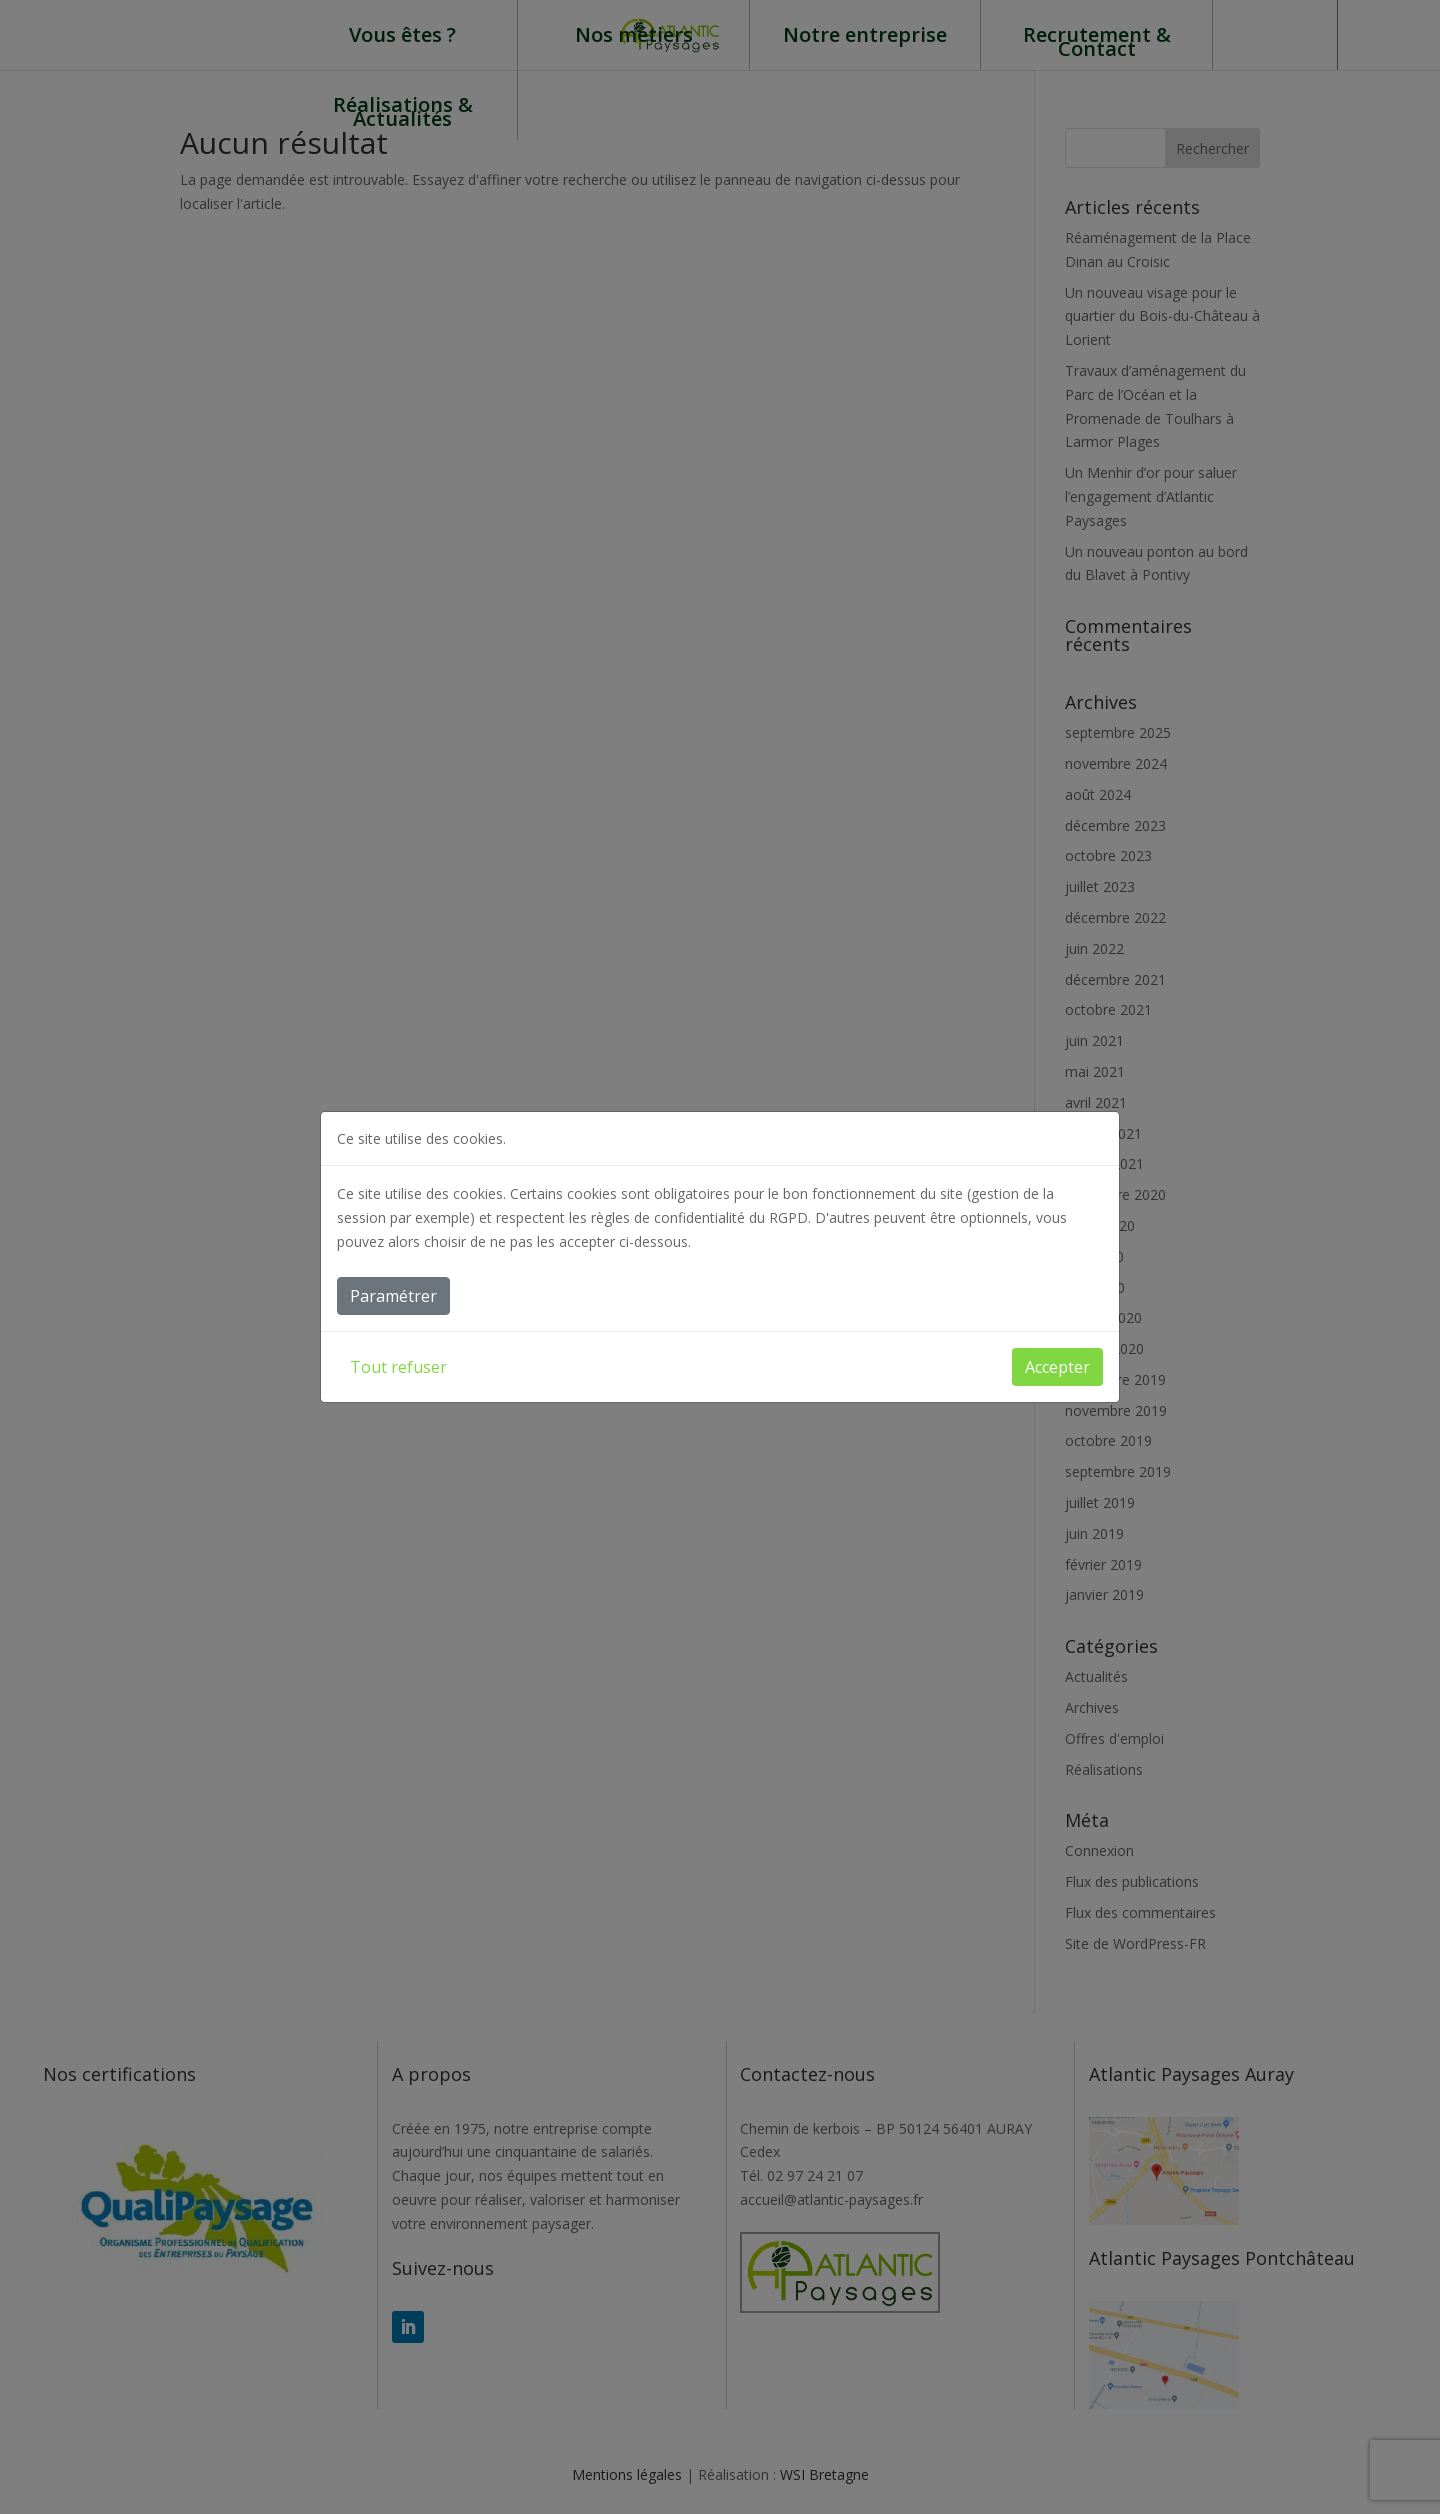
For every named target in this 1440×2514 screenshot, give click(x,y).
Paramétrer (393, 1296)
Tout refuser (398, 1367)
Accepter (1057, 1367)
